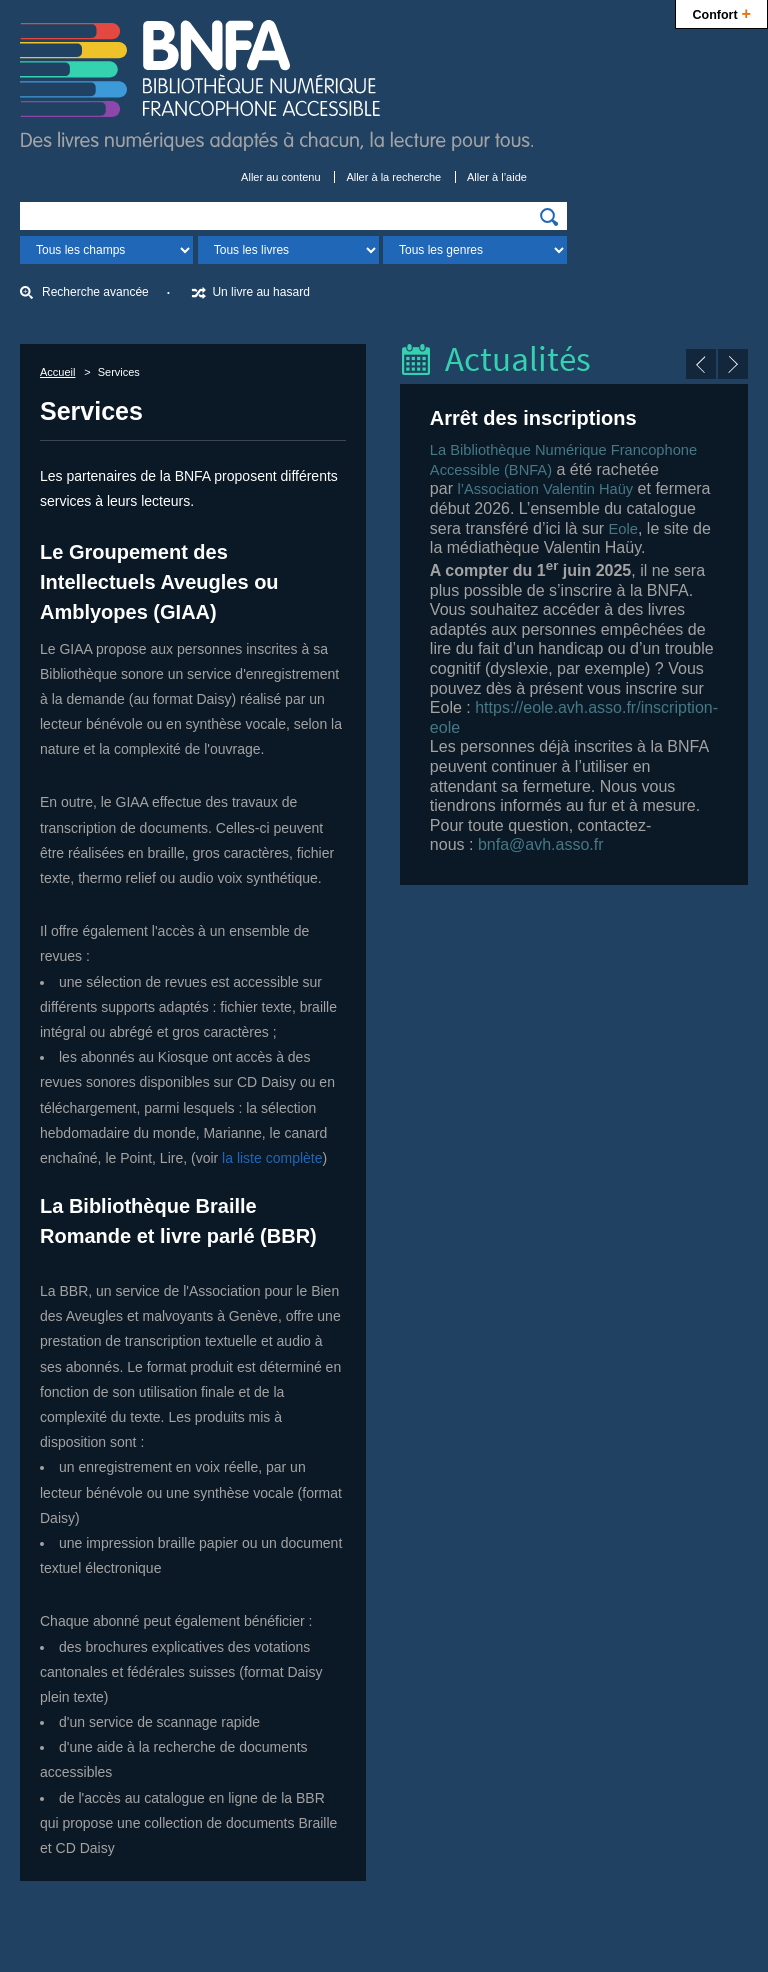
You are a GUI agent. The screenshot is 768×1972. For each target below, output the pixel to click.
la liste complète (272, 1158)
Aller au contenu (281, 177)
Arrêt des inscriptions (533, 418)
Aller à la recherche (393, 177)
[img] (549, 217)
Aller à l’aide (497, 177)
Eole (623, 529)
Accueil (57, 372)
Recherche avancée (95, 292)
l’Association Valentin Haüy (545, 489)
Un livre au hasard (260, 292)
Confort (721, 12)
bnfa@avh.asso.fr (541, 844)
